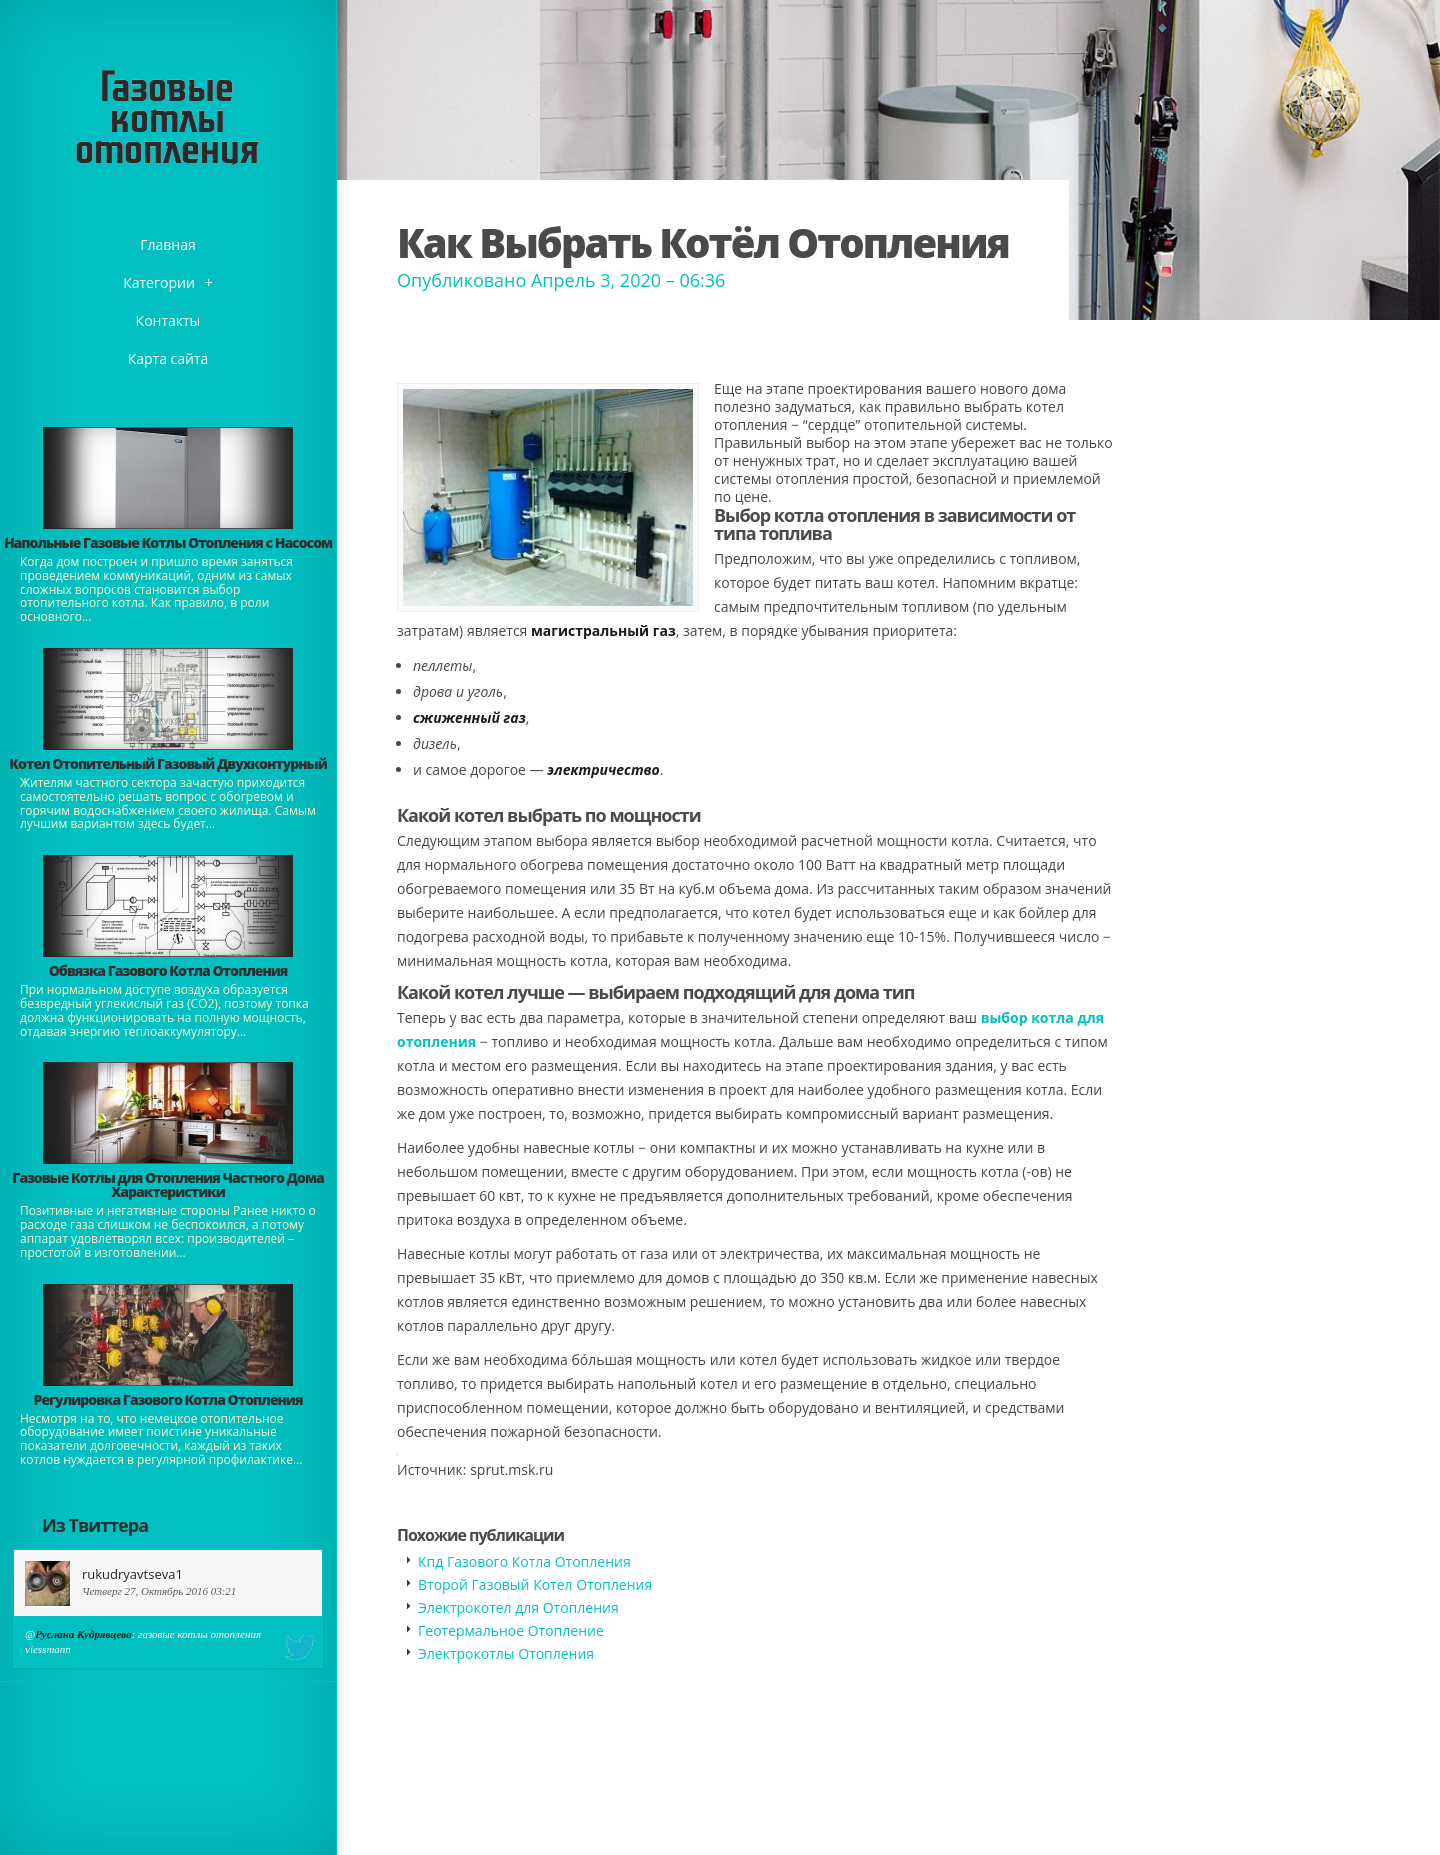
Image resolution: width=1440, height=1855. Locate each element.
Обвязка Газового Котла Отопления (168, 970)
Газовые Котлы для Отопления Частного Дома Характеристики (167, 1184)
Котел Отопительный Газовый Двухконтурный (167, 763)
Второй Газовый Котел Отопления (535, 1584)
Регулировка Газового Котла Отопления (168, 1399)
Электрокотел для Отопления (518, 1607)
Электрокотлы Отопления (506, 1653)
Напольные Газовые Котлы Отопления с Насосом (168, 542)
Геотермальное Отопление (511, 1630)
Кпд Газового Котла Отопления (524, 1561)
